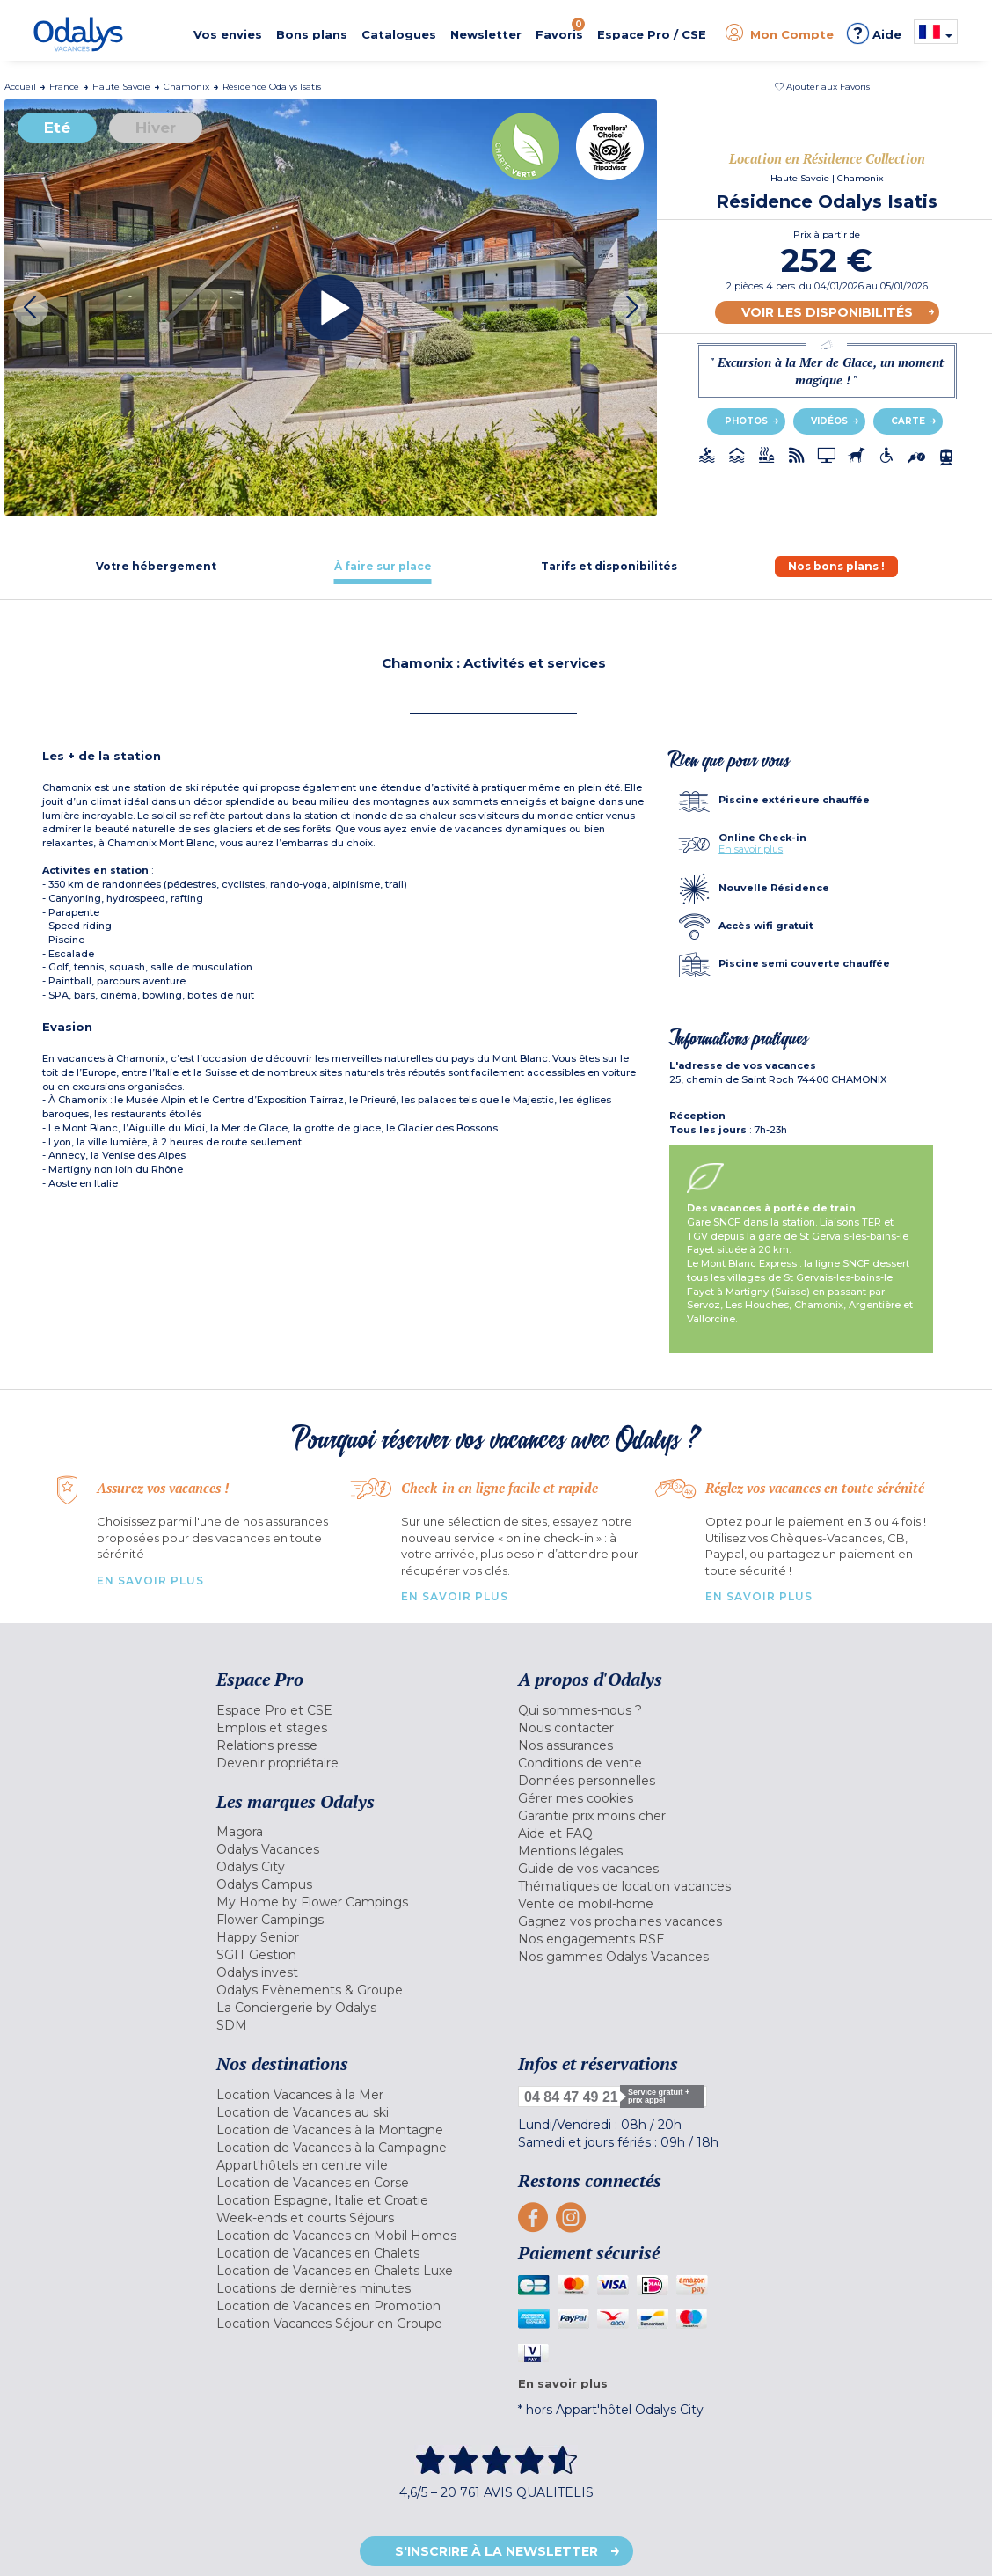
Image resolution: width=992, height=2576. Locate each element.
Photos (746, 421)
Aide (874, 33)
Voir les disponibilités (827, 312)
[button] (822, 86)
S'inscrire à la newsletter (496, 2551)
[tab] (155, 566)
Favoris (560, 29)
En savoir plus (750, 849)
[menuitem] (354, 1710)
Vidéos (829, 421)
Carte (908, 421)
